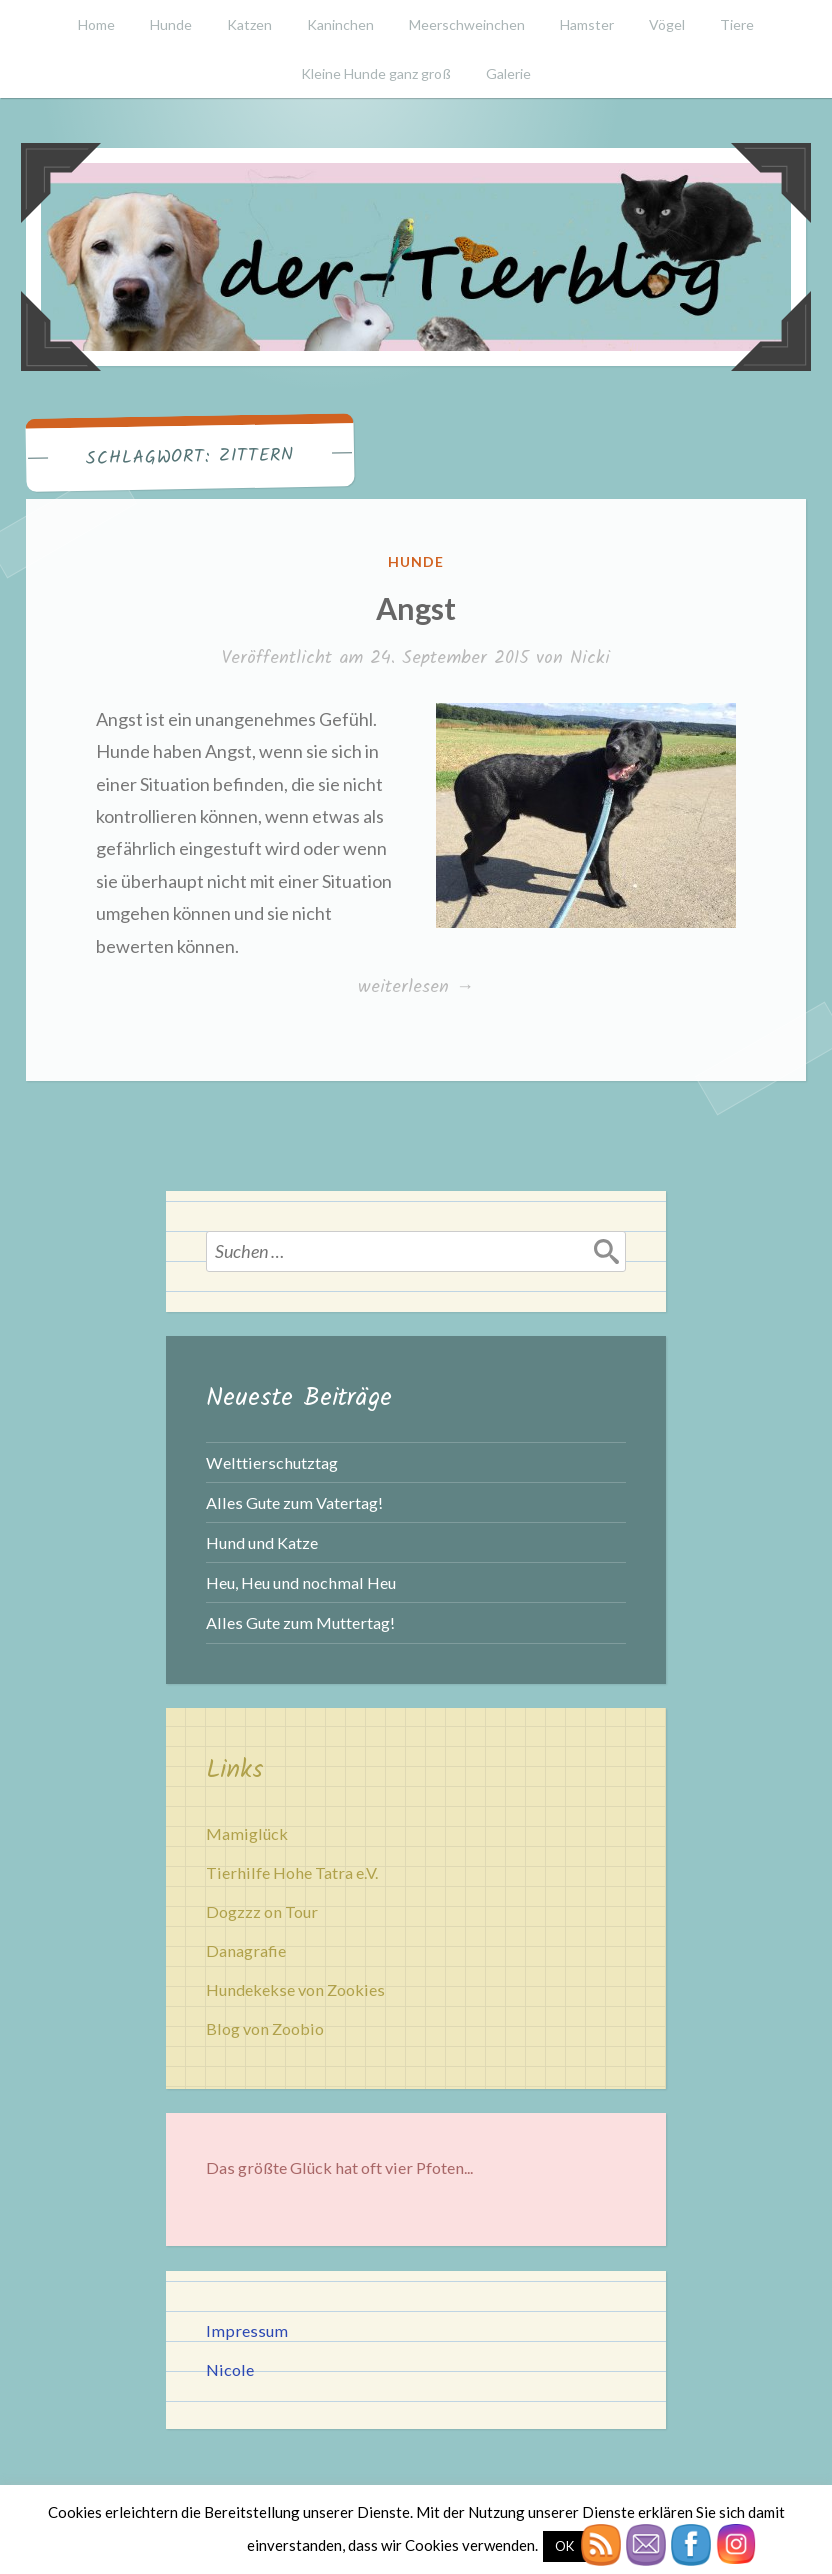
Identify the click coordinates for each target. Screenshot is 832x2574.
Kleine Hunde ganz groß (376, 73)
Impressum (247, 2330)
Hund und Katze (262, 1542)
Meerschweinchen (467, 24)
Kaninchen (340, 24)
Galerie (508, 73)
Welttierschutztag (272, 1462)
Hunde (171, 24)
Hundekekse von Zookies (295, 1989)
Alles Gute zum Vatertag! (294, 1502)
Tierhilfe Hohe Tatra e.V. (292, 1872)
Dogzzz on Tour (262, 1911)
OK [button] (564, 2546)
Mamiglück (247, 1833)
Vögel (667, 24)
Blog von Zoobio (265, 2028)
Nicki (590, 658)
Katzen (249, 24)
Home (96, 24)
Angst (416, 608)
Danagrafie (246, 1950)
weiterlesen (415, 987)
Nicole (230, 2369)
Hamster (587, 24)
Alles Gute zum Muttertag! (300, 1622)
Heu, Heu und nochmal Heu (301, 1582)
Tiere (737, 24)
